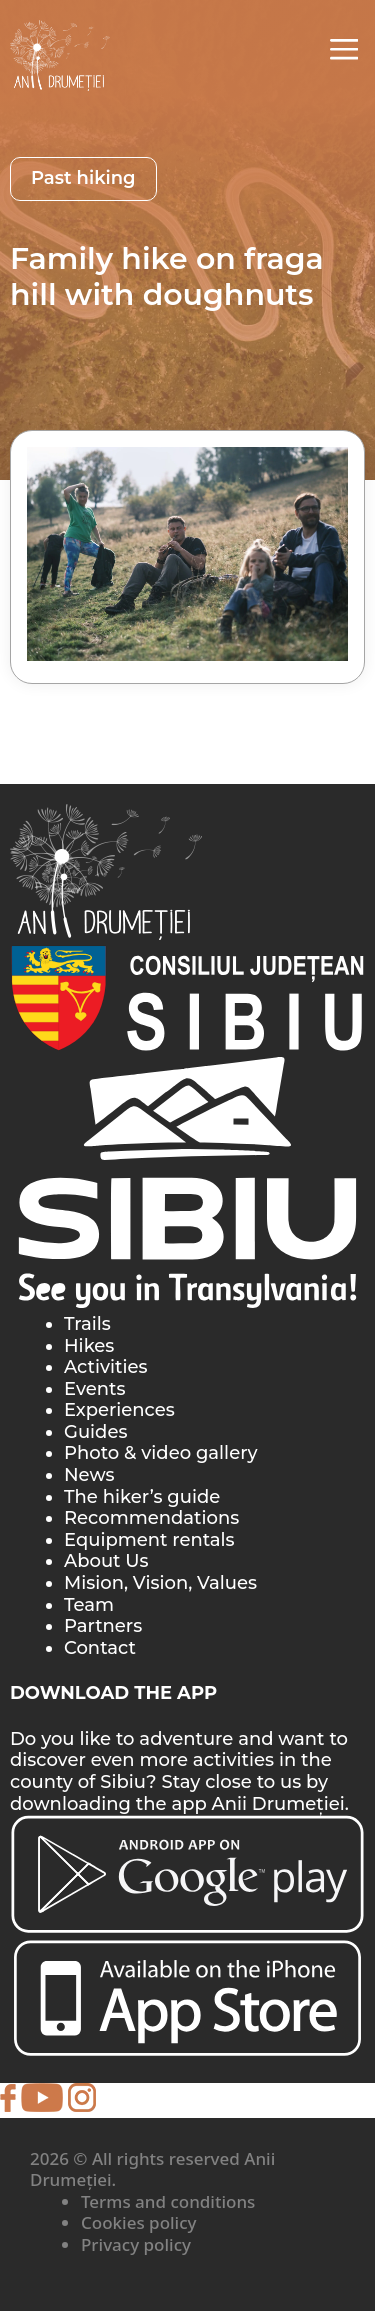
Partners (103, 1626)
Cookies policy (139, 2222)
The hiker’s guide (142, 1497)
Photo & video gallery (161, 1453)
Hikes (89, 1346)
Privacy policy (136, 2244)
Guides (95, 1432)
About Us (106, 1561)
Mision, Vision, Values (160, 1583)
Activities (106, 1367)
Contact (100, 1648)
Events (94, 1389)
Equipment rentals (149, 1540)
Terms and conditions (168, 2201)
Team (89, 1605)
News (89, 1475)
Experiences (119, 1410)
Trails (87, 1324)
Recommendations (151, 1518)
